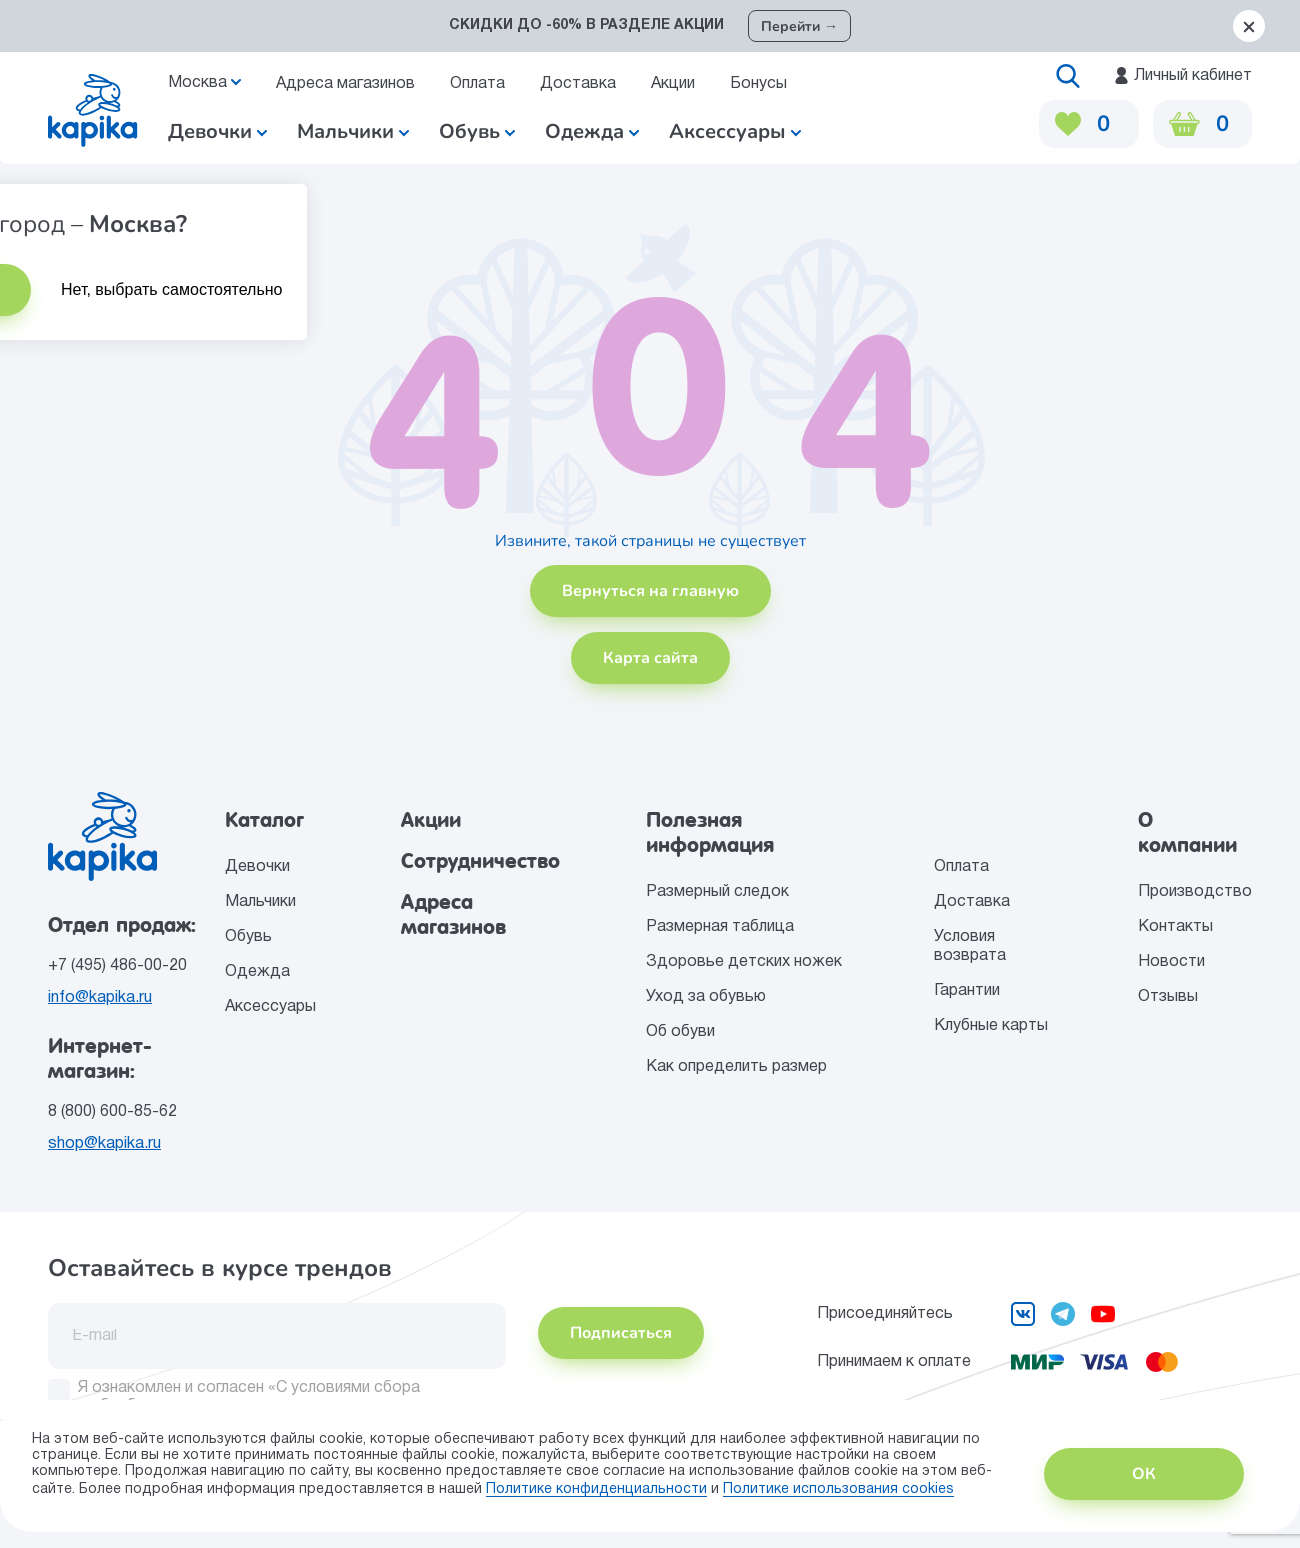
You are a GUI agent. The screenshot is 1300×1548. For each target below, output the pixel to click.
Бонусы (758, 84)
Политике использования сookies (838, 1489)
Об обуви (680, 1032)
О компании (1187, 832)
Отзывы (1168, 997)
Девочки (217, 131)
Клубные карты (991, 1026)
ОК (1144, 1474)
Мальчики (353, 131)
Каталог (264, 820)
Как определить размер (736, 1067)
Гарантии (967, 991)
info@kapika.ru (100, 998)
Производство (1195, 892)
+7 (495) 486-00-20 (117, 966)
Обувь (248, 937)
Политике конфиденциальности (596, 1489)
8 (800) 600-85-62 (112, 1112)
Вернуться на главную (650, 591)
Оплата (477, 84)
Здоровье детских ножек (744, 962)
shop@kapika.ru (104, 1144)
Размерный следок (717, 892)
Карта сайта (650, 658)
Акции (673, 84)
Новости (1171, 962)
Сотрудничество (480, 861)
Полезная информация (710, 832)
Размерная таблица (720, 927)
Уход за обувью (706, 997)
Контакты (1175, 927)
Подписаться (621, 1333)
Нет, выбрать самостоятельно (172, 289)
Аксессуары (270, 1007)
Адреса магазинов (345, 84)
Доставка (578, 84)
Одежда (257, 972)
